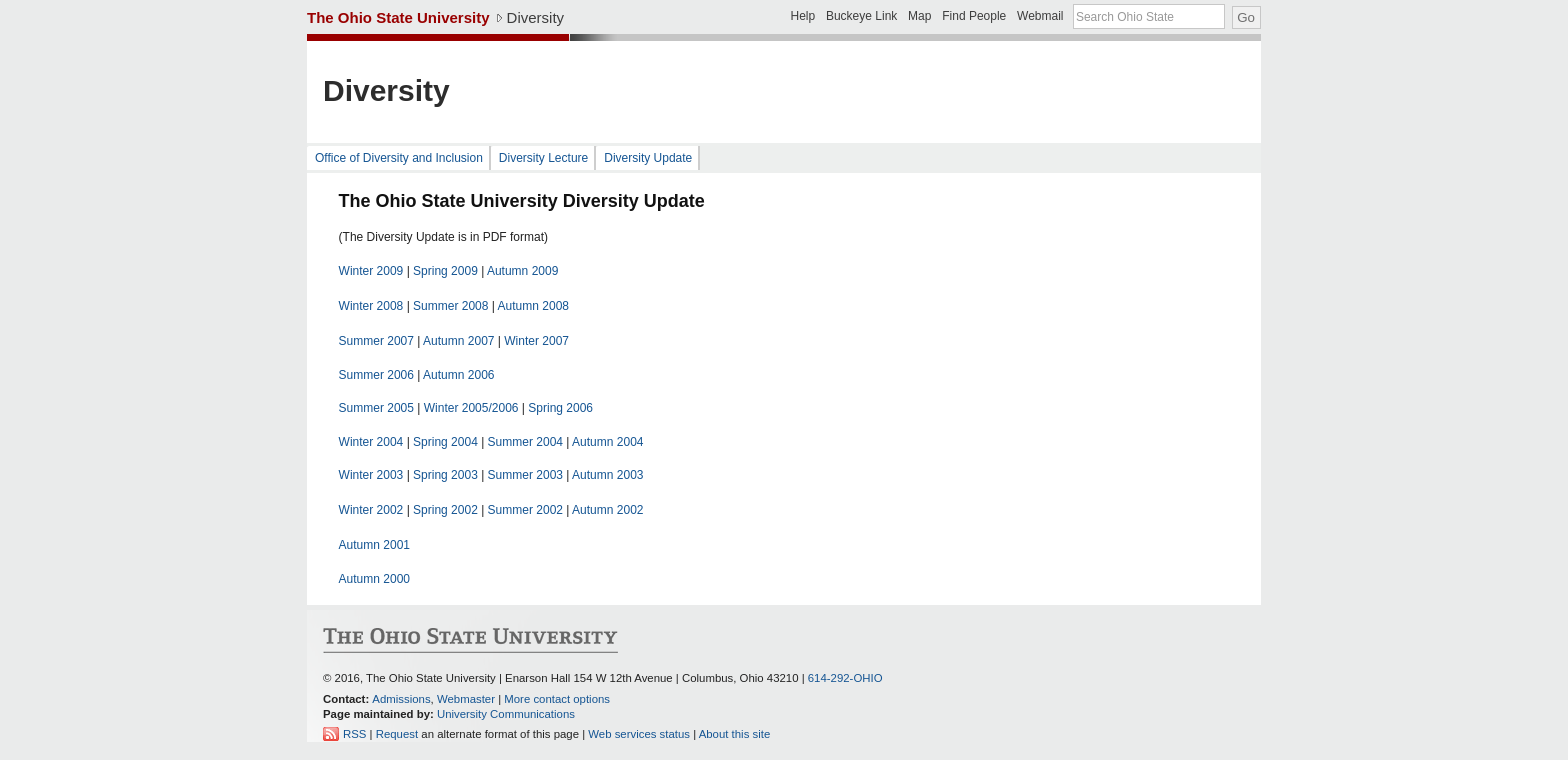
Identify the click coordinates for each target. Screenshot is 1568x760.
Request (397, 734)
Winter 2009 (371, 271)
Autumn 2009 (522, 271)
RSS (354, 734)
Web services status (639, 734)
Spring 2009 (445, 271)
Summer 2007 (376, 341)
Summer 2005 (376, 408)
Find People (974, 16)
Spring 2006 (560, 408)
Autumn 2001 (374, 545)
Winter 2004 (371, 442)
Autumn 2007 (458, 341)
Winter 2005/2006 (471, 408)
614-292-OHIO (845, 678)
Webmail (1040, 16)
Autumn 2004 (607, 442)
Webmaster (466, 699)
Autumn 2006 (458, 375)
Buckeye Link (861, 16)
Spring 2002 (445, 510)
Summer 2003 (525, 475)
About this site (735, 734)
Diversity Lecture (543, 158)
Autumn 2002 (607, 510)
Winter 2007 (536, 341)
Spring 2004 (445, 442)
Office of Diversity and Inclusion (399, 158)
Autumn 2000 (374, 579)
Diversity (536, 17)
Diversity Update (648, 158)
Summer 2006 (376, 375)
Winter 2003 (371, 475)
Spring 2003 (445, 475)
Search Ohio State (1125, 17)
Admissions (401, 699)
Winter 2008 (371, 306)
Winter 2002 (371, 510)
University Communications (506, 714)
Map (919, 16)
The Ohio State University (398, 17)
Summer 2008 (450, 306)
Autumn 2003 (607, 475)
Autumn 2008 (533, 306)
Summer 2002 (525, 510)
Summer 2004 (525, 442)
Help (802, 16)
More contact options (557, 699)
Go (1246, 17)
